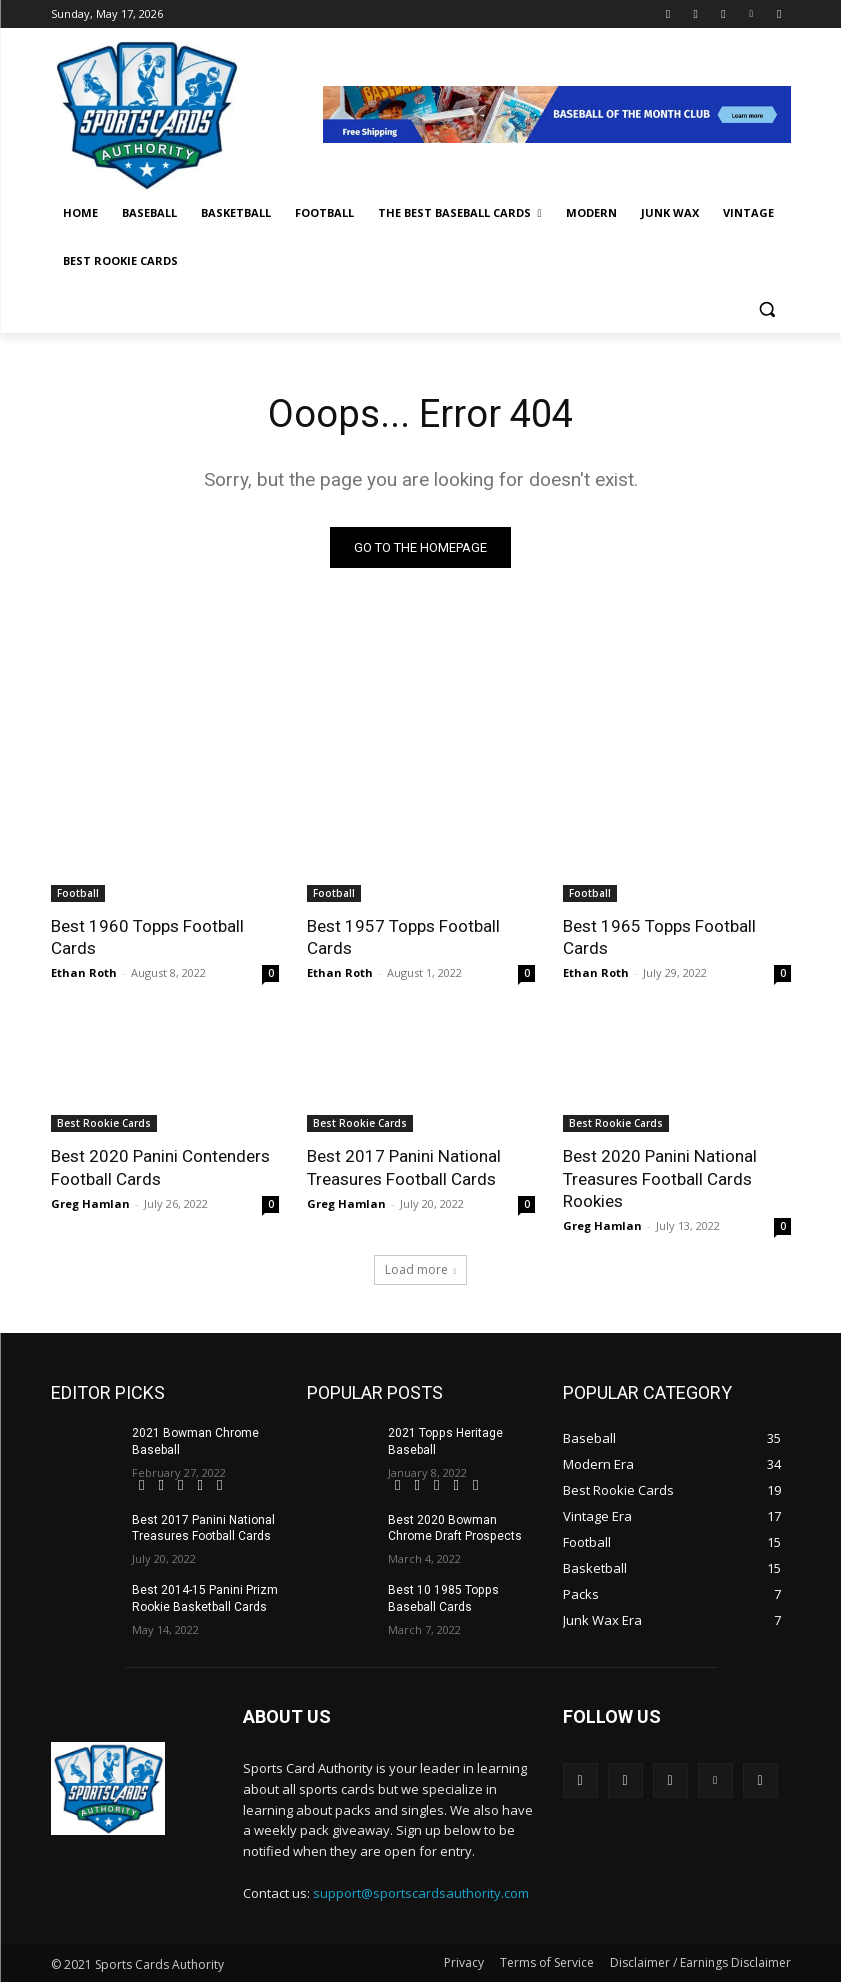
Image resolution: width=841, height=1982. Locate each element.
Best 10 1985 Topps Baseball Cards (442, 1598)
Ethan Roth (84, 972)
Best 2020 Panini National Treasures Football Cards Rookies (659, 1178)
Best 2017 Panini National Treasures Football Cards (403, 1167)
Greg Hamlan (90, 1202)
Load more (421, 1269)
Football (78, 893)
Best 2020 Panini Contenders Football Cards (160, 1167)
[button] (767, 309)
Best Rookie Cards (104, 1123)
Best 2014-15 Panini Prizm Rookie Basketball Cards (205, 1598)
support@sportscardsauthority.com (421, 1892)
